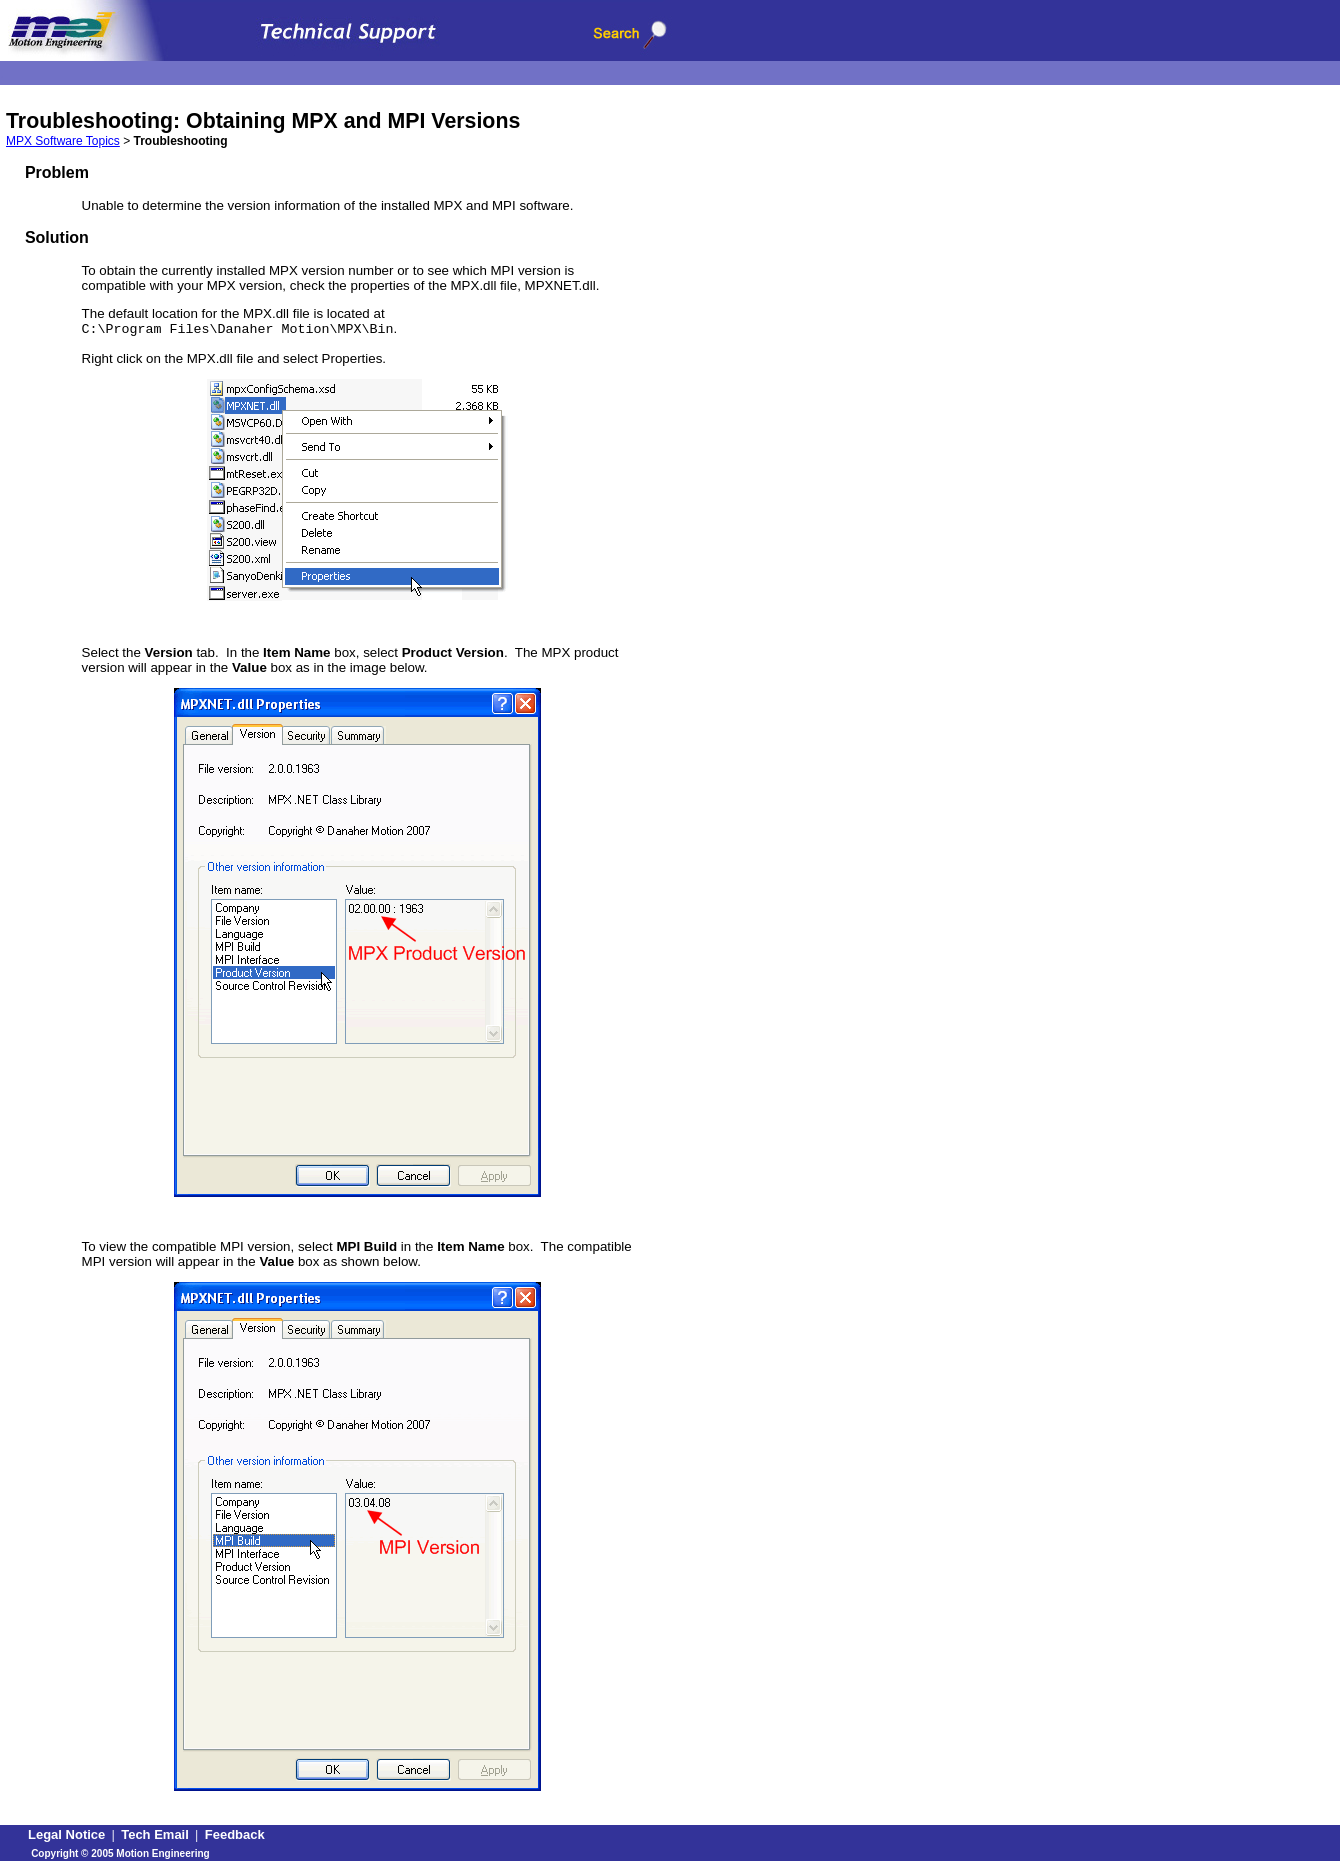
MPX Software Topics (63, 141)
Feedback (235, 1834)
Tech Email (155, 1834)
